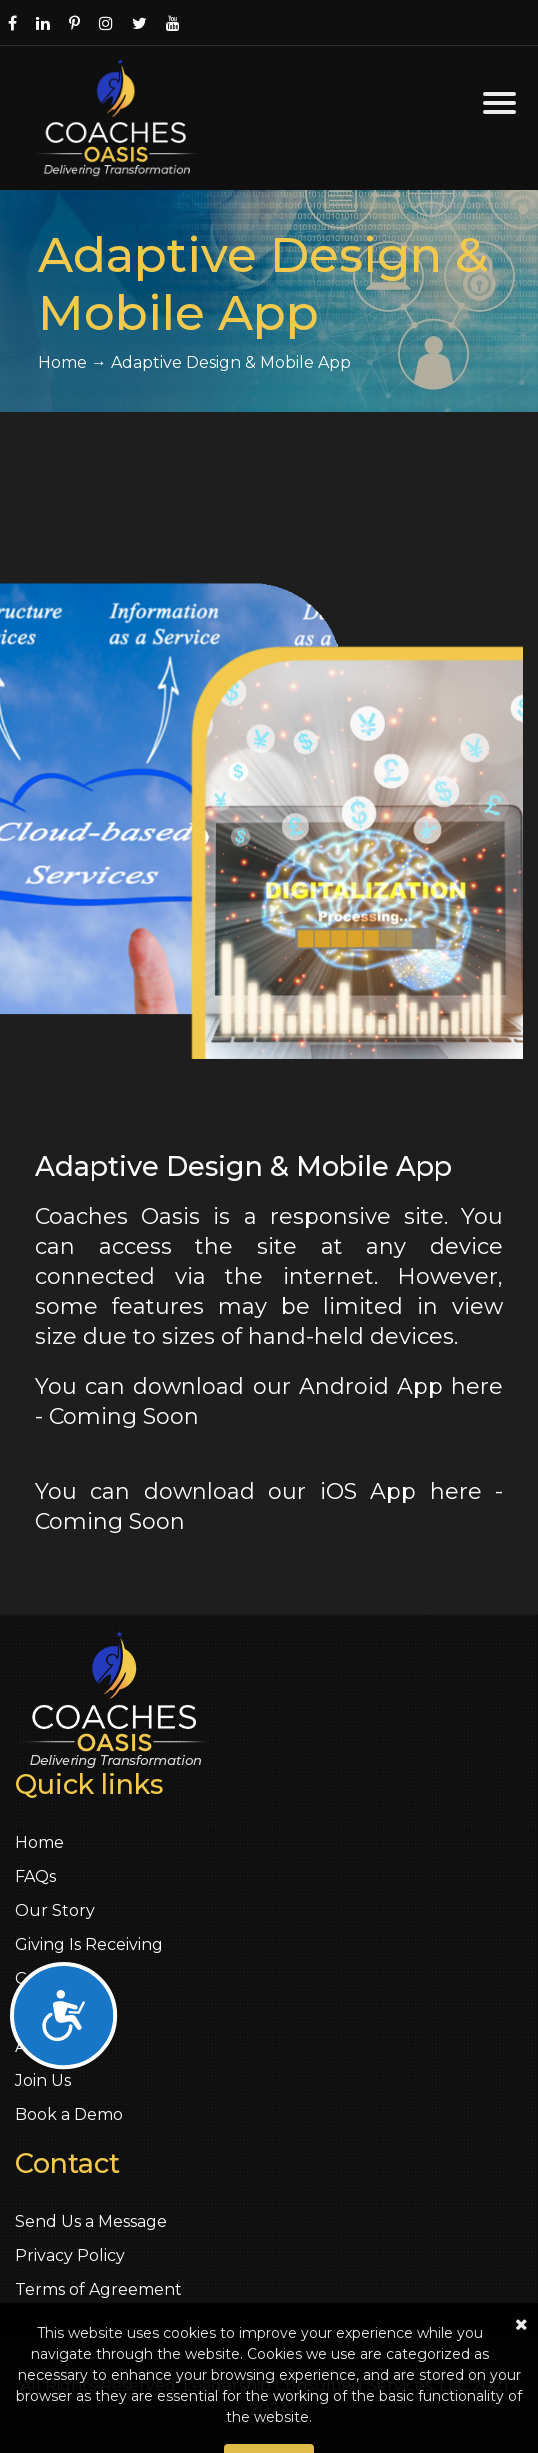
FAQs (35, 1876)
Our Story (55, 1910)
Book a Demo (69, 2114)
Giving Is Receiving (89, 1944)
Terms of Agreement (98, 2289)
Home (39, 1842)
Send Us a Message (91, 2221)
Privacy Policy (70, 2255)
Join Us (43, 2080)
